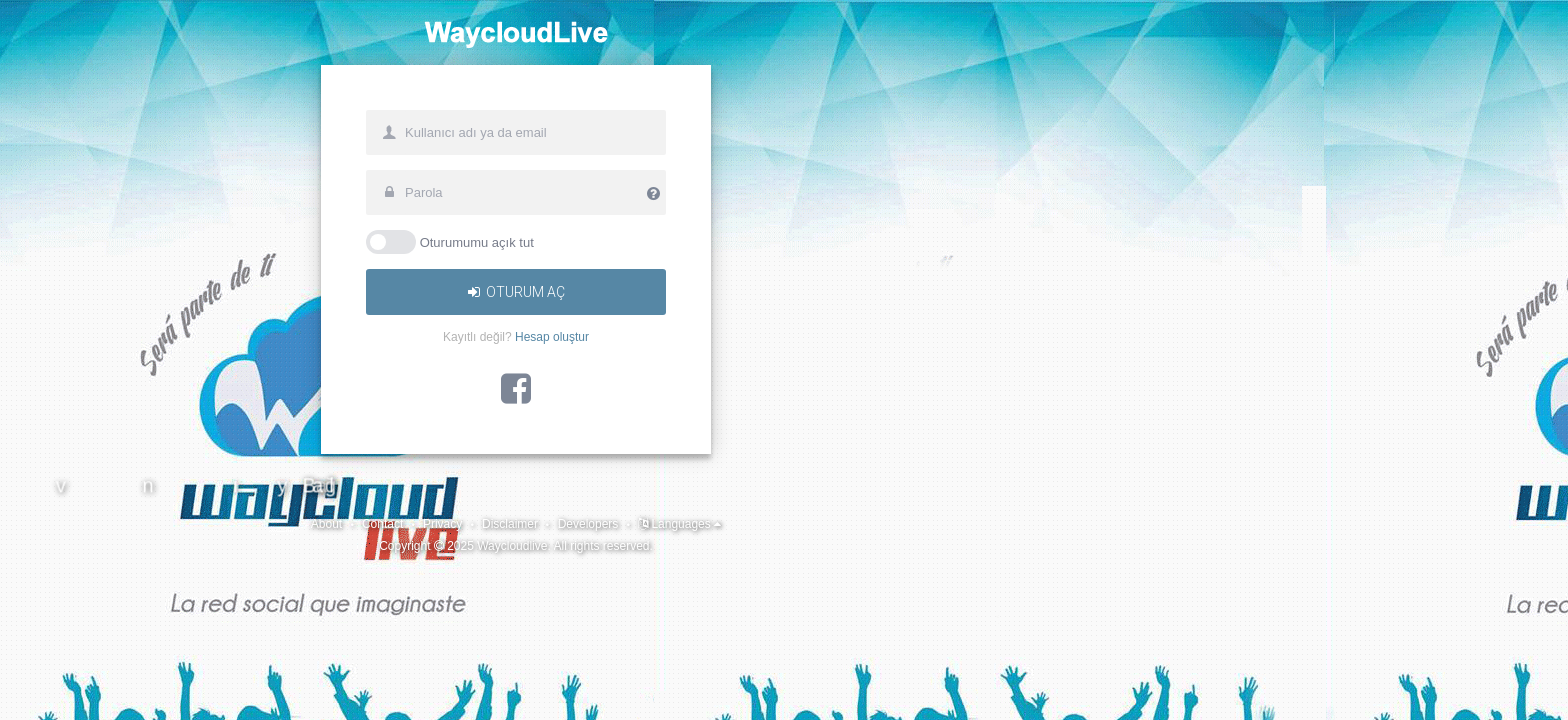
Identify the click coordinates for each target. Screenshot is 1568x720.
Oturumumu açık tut (745, 329)
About (41, 690)
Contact (111, 690)
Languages (499, 690)
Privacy (187, 690)
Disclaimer (272, 690)
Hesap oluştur (820, 425)
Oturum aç (783, 380)
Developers (372, 690)
